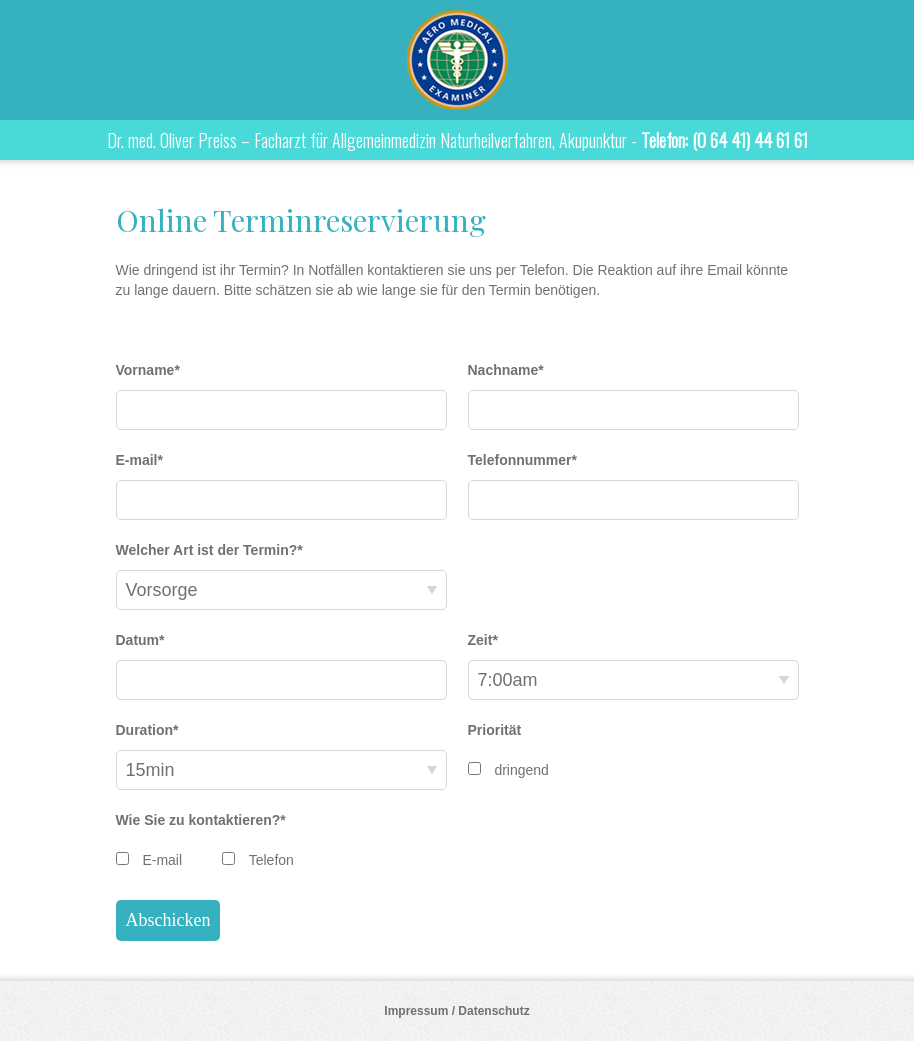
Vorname (148, 370)
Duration (147, 730)
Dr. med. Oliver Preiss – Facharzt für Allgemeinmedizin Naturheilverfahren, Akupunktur (457, 60)
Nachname (506, 370)
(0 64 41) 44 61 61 (750, 140)
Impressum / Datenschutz (456, 1011)
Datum (140, 640)
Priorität (495, 730)
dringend (521, 770)
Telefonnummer (522, 460)
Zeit (483, 640)
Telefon (271, 860)
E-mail (139, 460)
